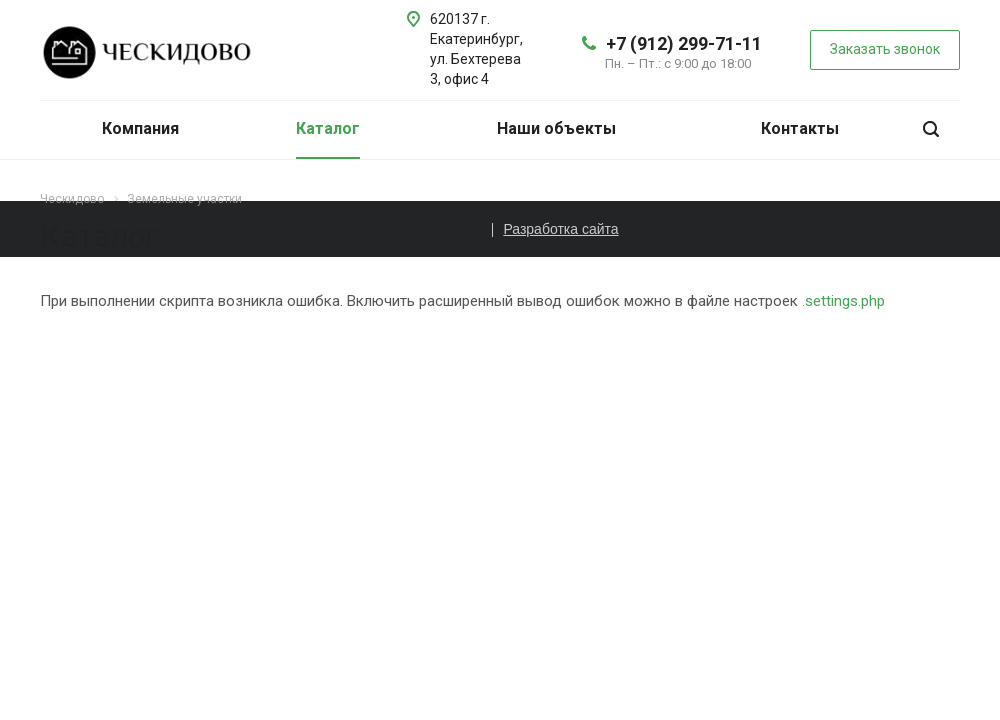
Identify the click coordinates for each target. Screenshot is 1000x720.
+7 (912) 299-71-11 (684, 43)
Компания (140, 128)
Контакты (800, 128)
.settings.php (843, 301)
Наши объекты (556, 128)
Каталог (328, 128)
